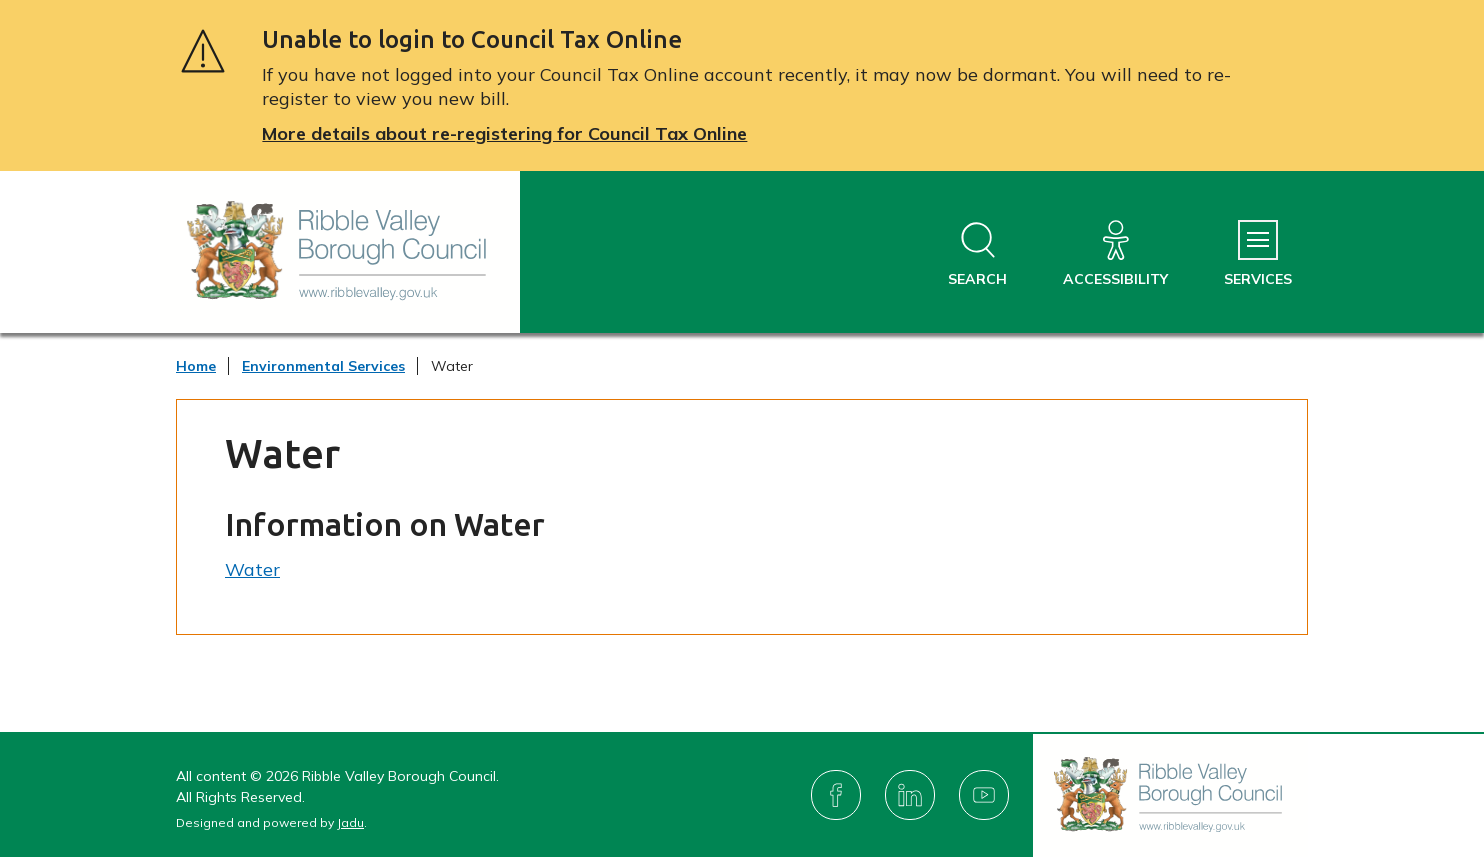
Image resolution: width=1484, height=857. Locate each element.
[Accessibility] (1115, 254)
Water (252, 569)
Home (196, 366)
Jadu (350, 822)
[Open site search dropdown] (977, 254)
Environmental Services (323, 366)
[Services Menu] (1258, 254)
